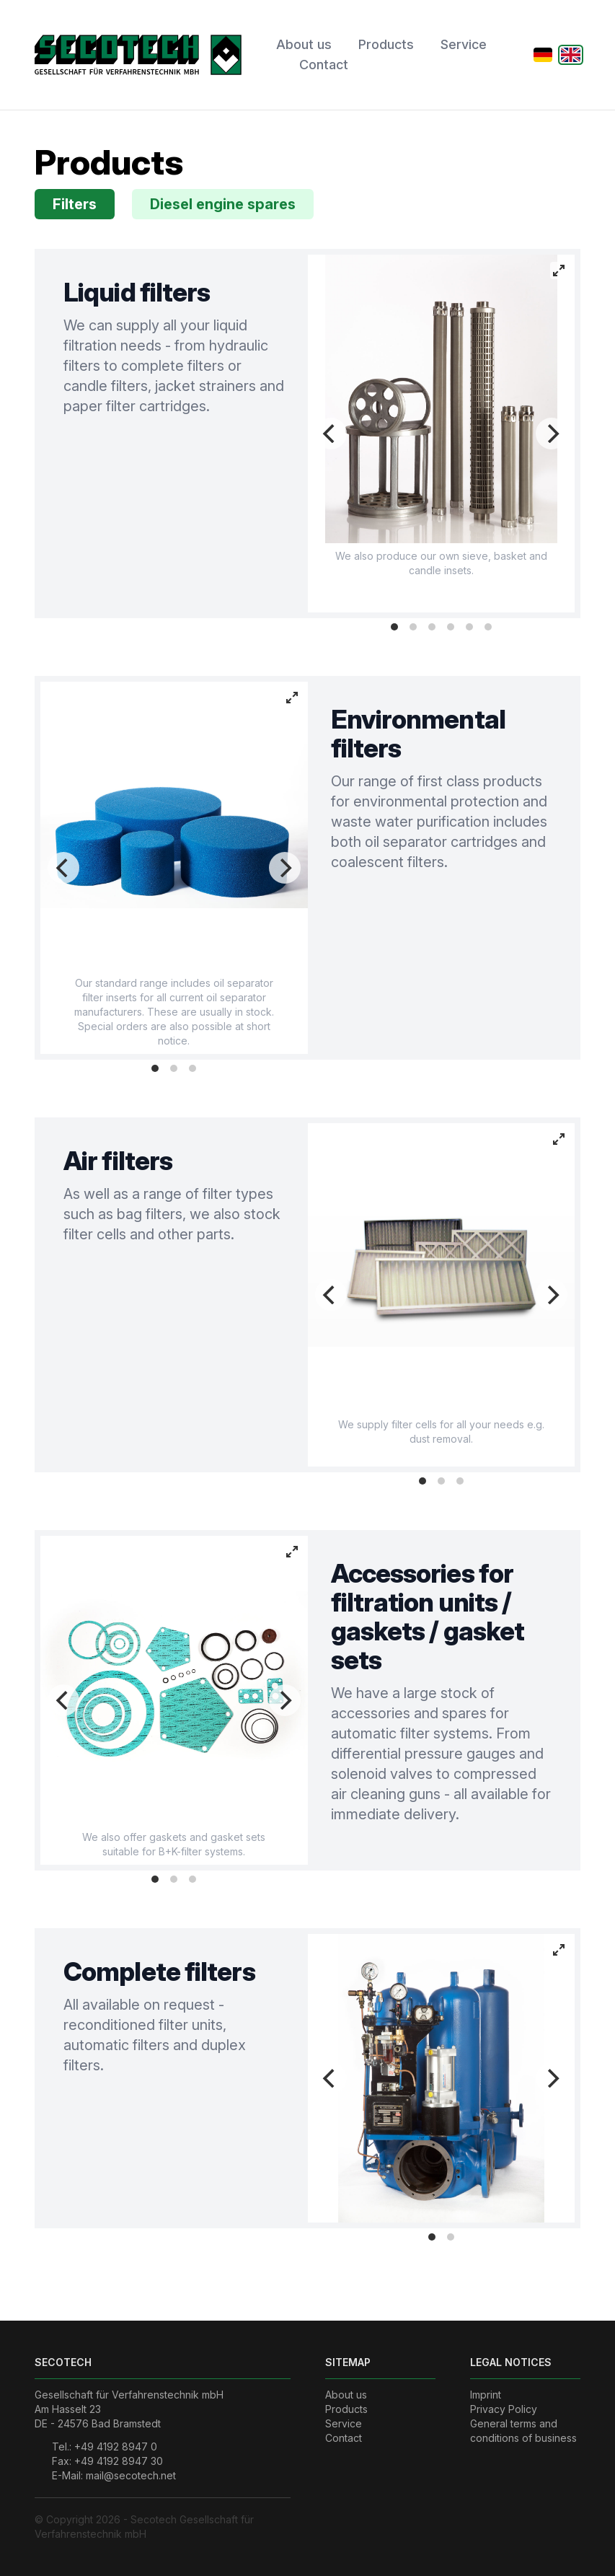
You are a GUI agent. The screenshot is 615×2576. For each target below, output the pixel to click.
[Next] (551, 433)
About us (304, 44)
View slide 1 (394, 626)
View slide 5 (469, 626)
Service (464, 44)
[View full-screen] (558, 270)
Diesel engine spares (223, 204)
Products (386, 44)
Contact (323, 64)
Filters (75, 204)
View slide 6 (488, 626)
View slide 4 (450, 626)
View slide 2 (413, 626)
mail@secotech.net (131, 2475)
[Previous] (331, 433)
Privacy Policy (503, 2409)
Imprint (485, 2394)
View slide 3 (431, 626)
